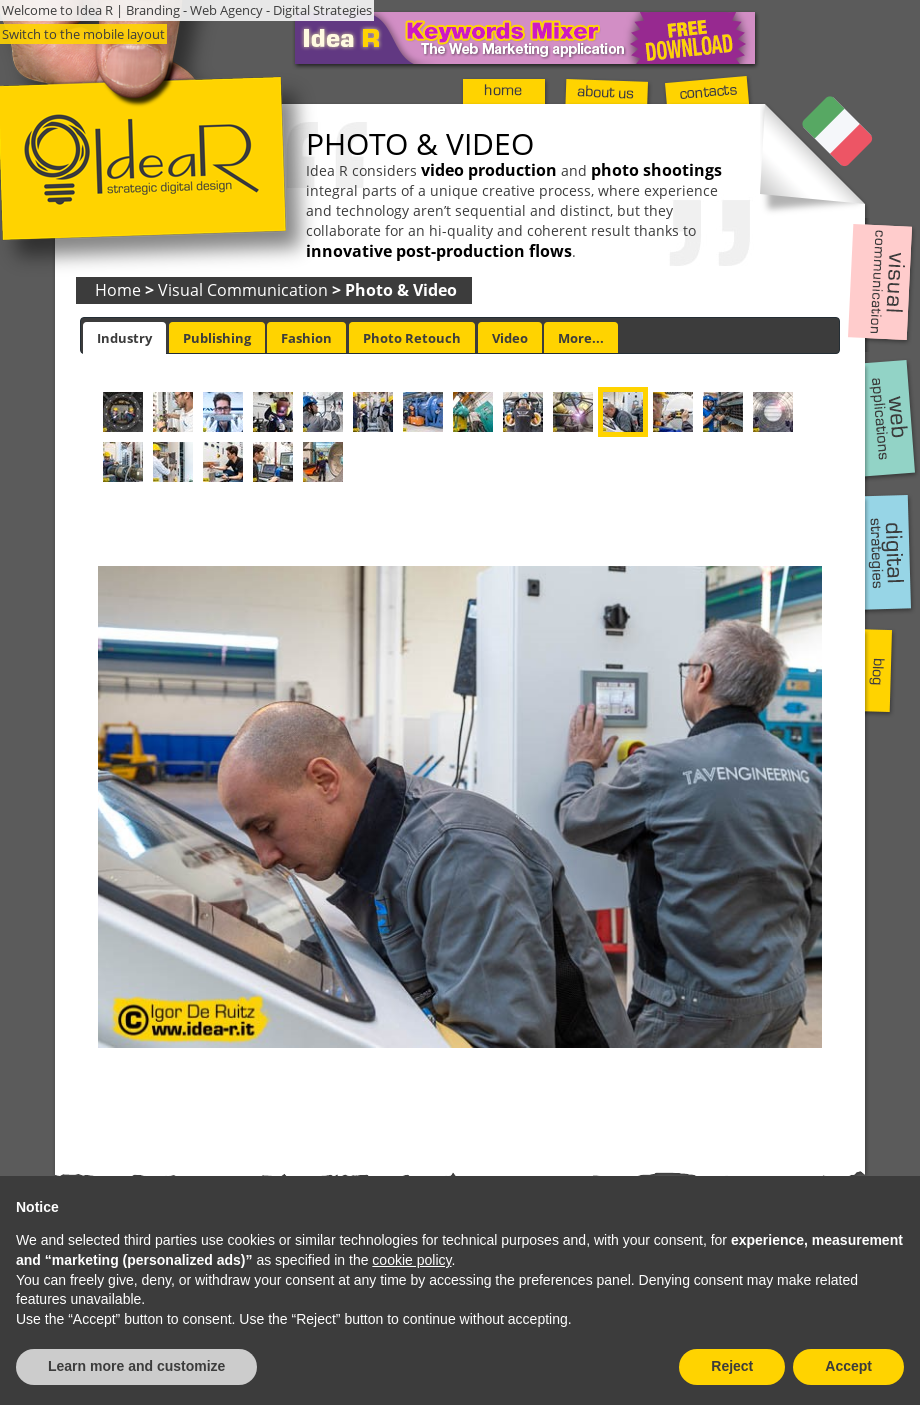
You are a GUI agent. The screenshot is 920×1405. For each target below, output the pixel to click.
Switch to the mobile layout (83, 34)
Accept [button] (848, 1366)
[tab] (124, 338)
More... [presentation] (581, 338)
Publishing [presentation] (217, 338)
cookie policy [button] (411, 1260)
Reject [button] (732, 1366)
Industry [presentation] (124, 338)
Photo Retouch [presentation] (412, 338)
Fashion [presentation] (306, 338)
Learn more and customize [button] (136, 1366)
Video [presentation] (510, 338)
